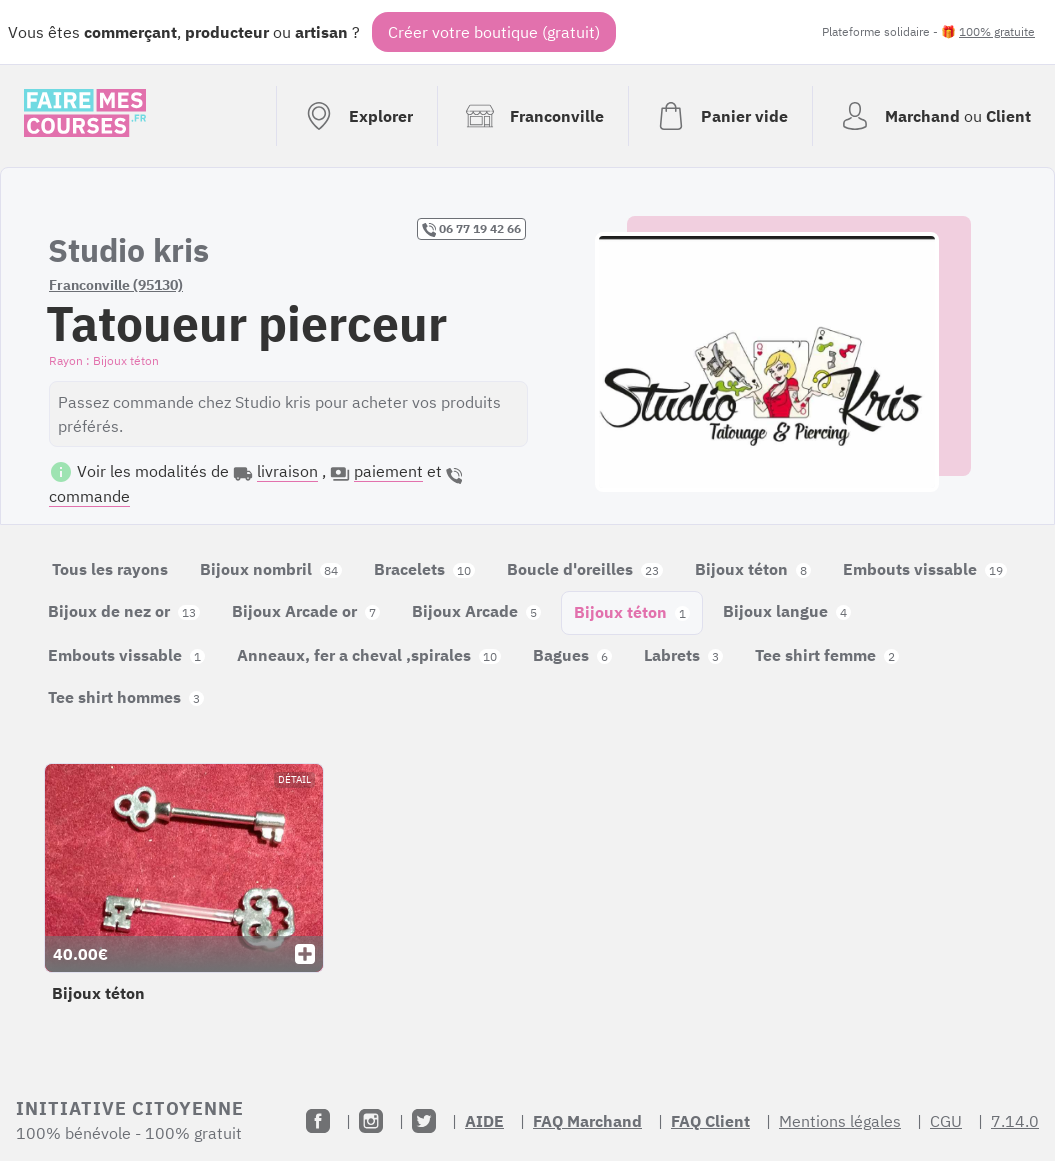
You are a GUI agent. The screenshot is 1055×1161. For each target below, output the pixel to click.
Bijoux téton (753, 569)
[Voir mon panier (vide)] (720, 116)
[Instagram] (371, 1121)
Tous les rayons (110, 569)
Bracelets (424, 569)
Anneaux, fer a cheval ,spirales (369, 655)
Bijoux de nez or (124, 611)
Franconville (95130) (116, 285)
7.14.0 (1015, 1121)
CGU (946, 1121)
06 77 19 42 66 (471, 229)
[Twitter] (424, 1121)
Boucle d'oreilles (585, 569)
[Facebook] (318, 1121)
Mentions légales (840, 1121)
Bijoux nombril (271, 569)
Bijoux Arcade (476, 611)
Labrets (683, 655)
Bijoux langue (787, 611)
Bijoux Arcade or (306, 611)
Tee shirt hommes (126, 697)
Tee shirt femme (827, 655)
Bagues (572, 655)
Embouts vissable (925, 569)
